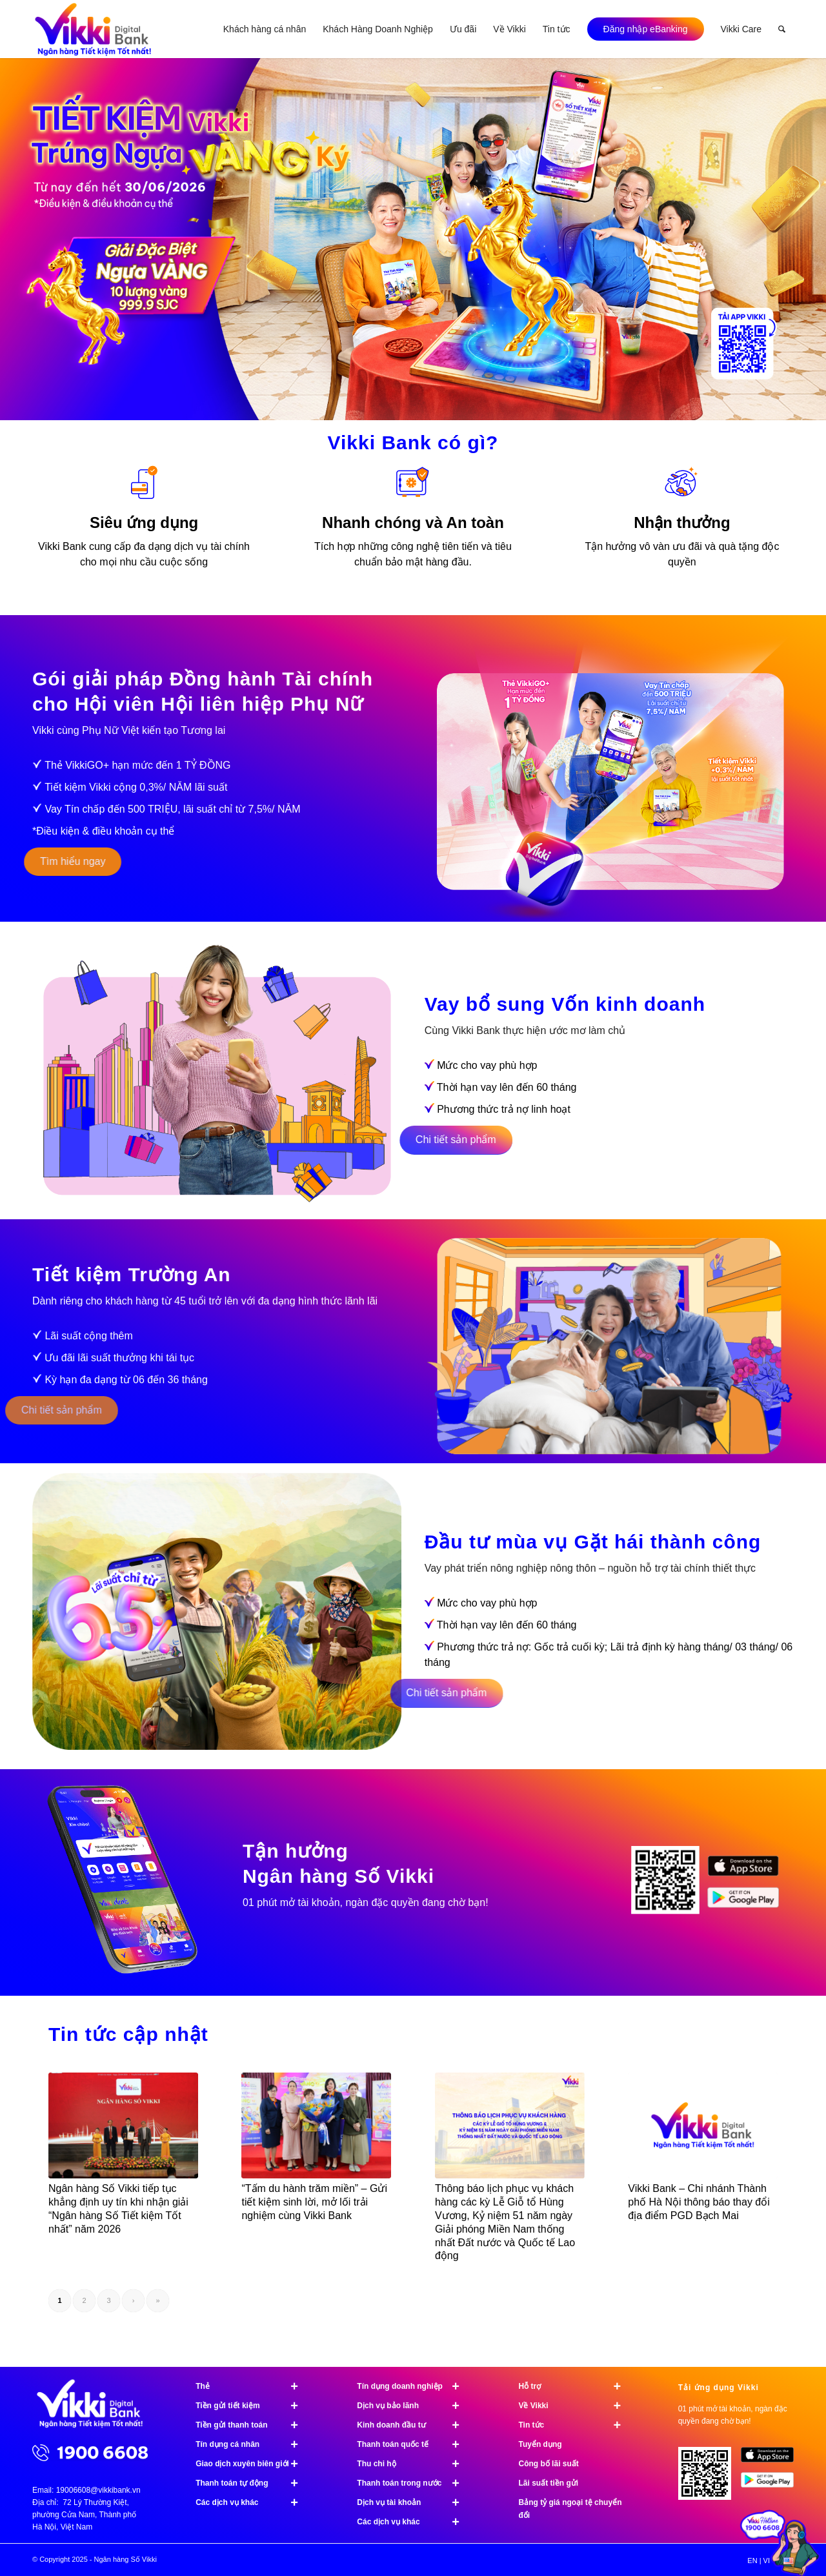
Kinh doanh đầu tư (413, 2425)
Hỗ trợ (575, 2386)
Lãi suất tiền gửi (548, 2483)
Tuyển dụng (539, 2444)
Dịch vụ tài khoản (413, 2502)
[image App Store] (772, 2459)
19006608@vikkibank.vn (98, 2490)
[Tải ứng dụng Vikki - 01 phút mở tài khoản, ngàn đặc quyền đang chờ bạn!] (709, 2478)
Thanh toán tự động (252, 2483)
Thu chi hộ (413, 2463)
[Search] (782, 29)
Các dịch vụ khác (252, 2502)
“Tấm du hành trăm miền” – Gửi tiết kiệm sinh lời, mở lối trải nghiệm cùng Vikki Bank (314, 2202)
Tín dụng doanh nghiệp (413, 2386)
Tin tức (575, 2425)
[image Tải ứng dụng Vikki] (670, 1886)
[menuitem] (264, 29)
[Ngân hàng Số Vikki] (93, 29)
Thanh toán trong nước (413, 2483)
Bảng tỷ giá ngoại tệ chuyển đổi (569, 2509)
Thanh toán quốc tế (413, 2444)
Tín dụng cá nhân (252, 2444)
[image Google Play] (772, 2484)
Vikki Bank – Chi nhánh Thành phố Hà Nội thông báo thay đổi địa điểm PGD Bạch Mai (698, 2202)
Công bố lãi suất (548, 2463)
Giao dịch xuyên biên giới (252, 2463)
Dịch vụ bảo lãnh (413, 2405)
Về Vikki (575, 2405)
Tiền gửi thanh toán (252, 2425)
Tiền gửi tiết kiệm (252, 2405)
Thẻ (252, 2386)
